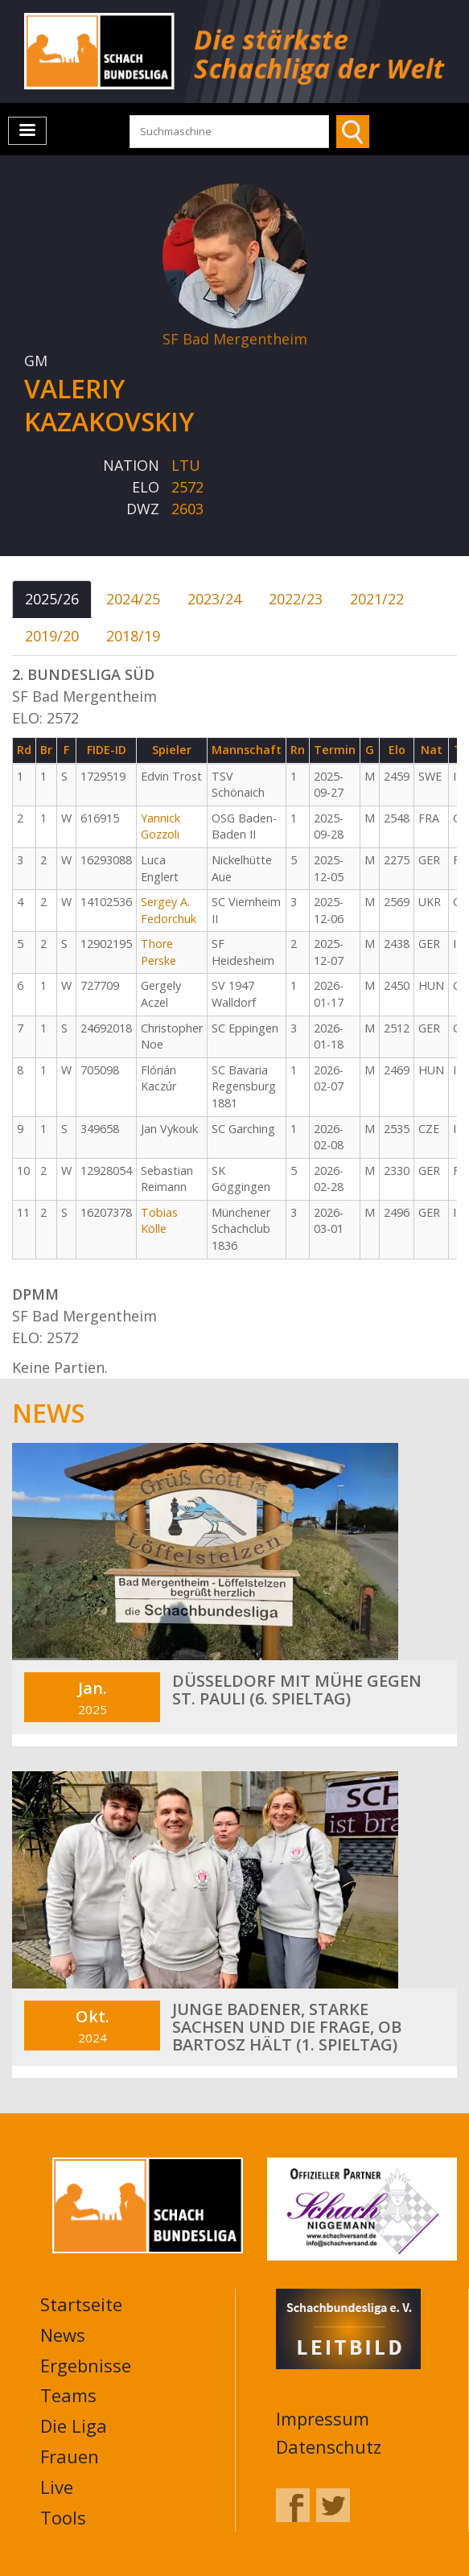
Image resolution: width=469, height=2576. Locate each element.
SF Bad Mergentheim (235, 338)
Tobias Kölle (159, 1221)
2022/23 (296, 598)
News (62, 2335)
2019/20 (52, 635)
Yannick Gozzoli (160, 826)
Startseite (81, 2304)
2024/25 (133, 598)
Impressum (322, 2418)
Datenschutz (328, 2446)
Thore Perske (158, 952)
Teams (68, 2395)
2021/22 (377, 598)
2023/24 (214, 598)
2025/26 (52, 598)
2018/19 (133, 635)
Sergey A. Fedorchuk (168, 910)
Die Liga (73, 2425)
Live (56, 2487)
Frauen (69, 2456)
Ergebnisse (85, 2365)
